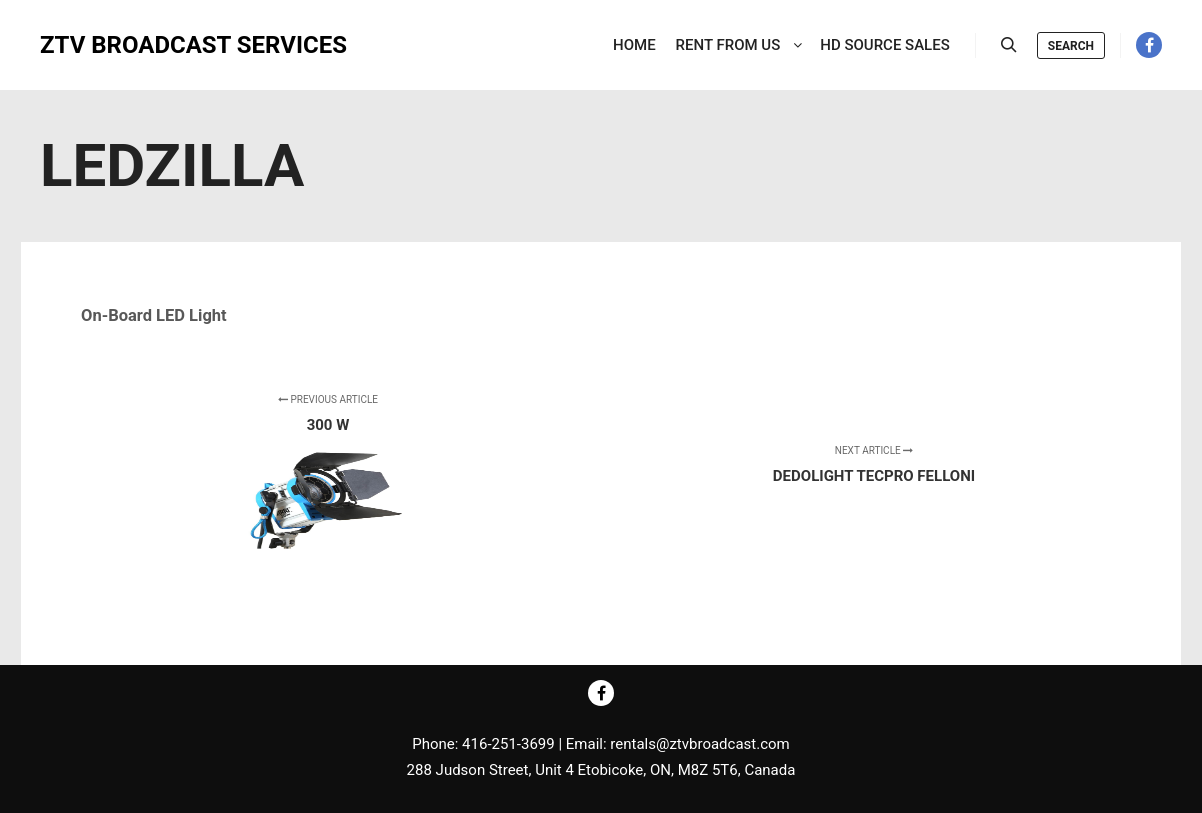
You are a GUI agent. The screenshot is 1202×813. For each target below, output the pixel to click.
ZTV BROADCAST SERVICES (140, 45)
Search (1071, 46)
